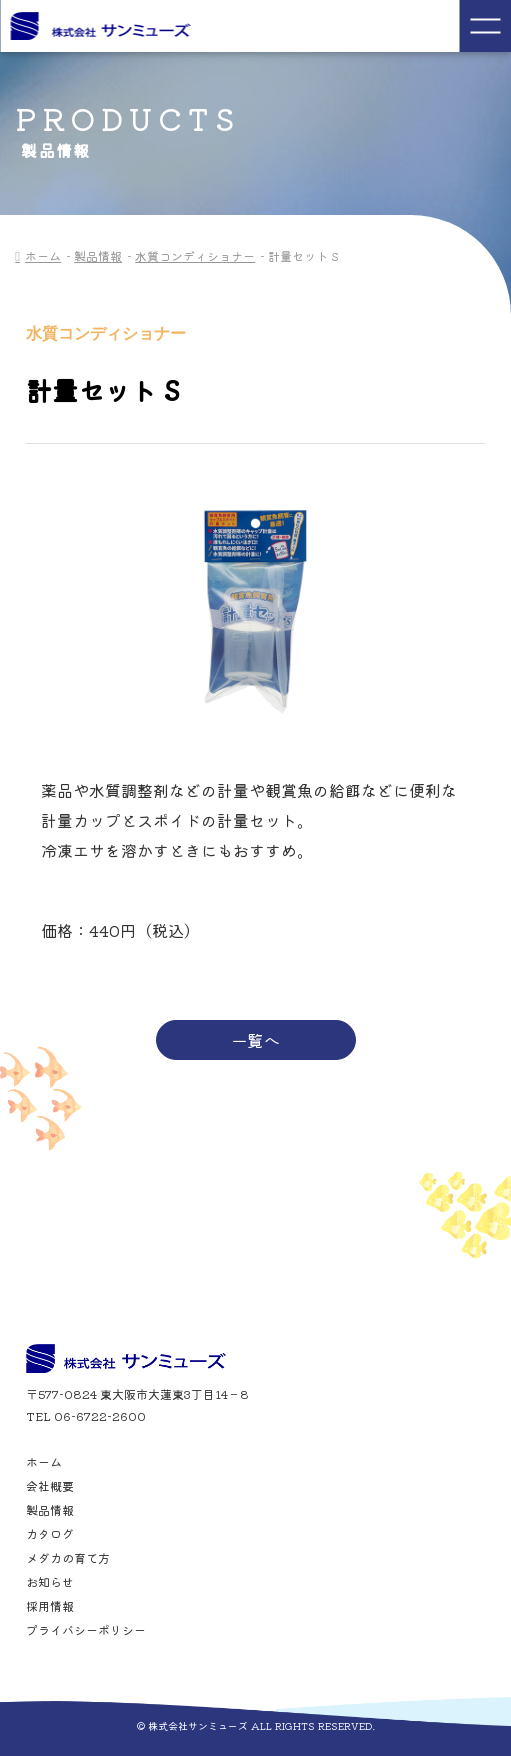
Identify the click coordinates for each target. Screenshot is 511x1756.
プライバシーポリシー (86, 1630)
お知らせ (50, 1582)
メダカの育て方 (68, 1558)
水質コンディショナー (195, 255)
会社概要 (50, 1486)
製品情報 (98, 255)
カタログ (50, 1534)
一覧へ (256, 1040)
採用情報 (50, 1606)
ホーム (43, 255)
